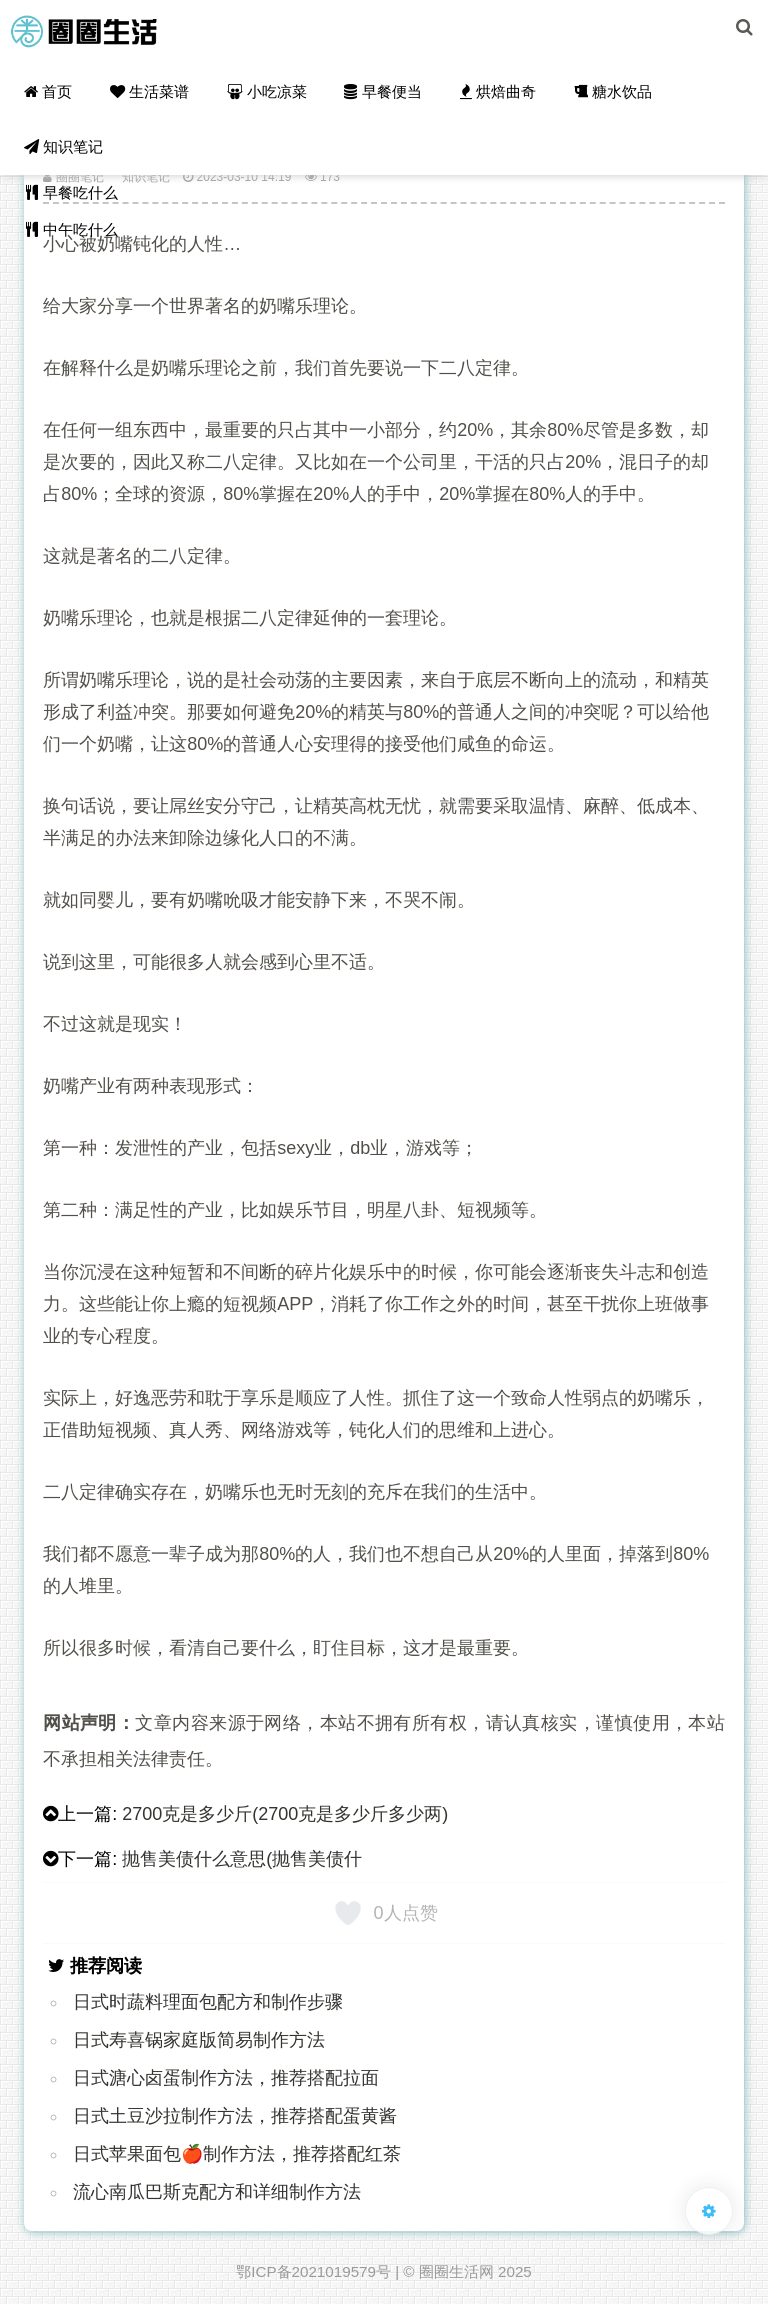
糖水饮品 (603, 95)
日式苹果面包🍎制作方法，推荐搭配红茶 (237, 2154)
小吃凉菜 (262, 95)
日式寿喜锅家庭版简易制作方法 (199, 2040)
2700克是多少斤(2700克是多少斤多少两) (285, 1814)
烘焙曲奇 (490, 95)
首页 (47, 95)
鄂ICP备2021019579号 (313, 2271)
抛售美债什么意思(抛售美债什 (242, 1859)
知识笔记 (62, 159)
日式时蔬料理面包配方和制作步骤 (208, 2002)
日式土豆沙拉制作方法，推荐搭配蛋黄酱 (235, 2116)
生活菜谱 (146, 95)
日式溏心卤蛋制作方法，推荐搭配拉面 (226, 2078)
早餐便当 (376, 95)
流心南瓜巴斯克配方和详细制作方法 (217, 2192)
